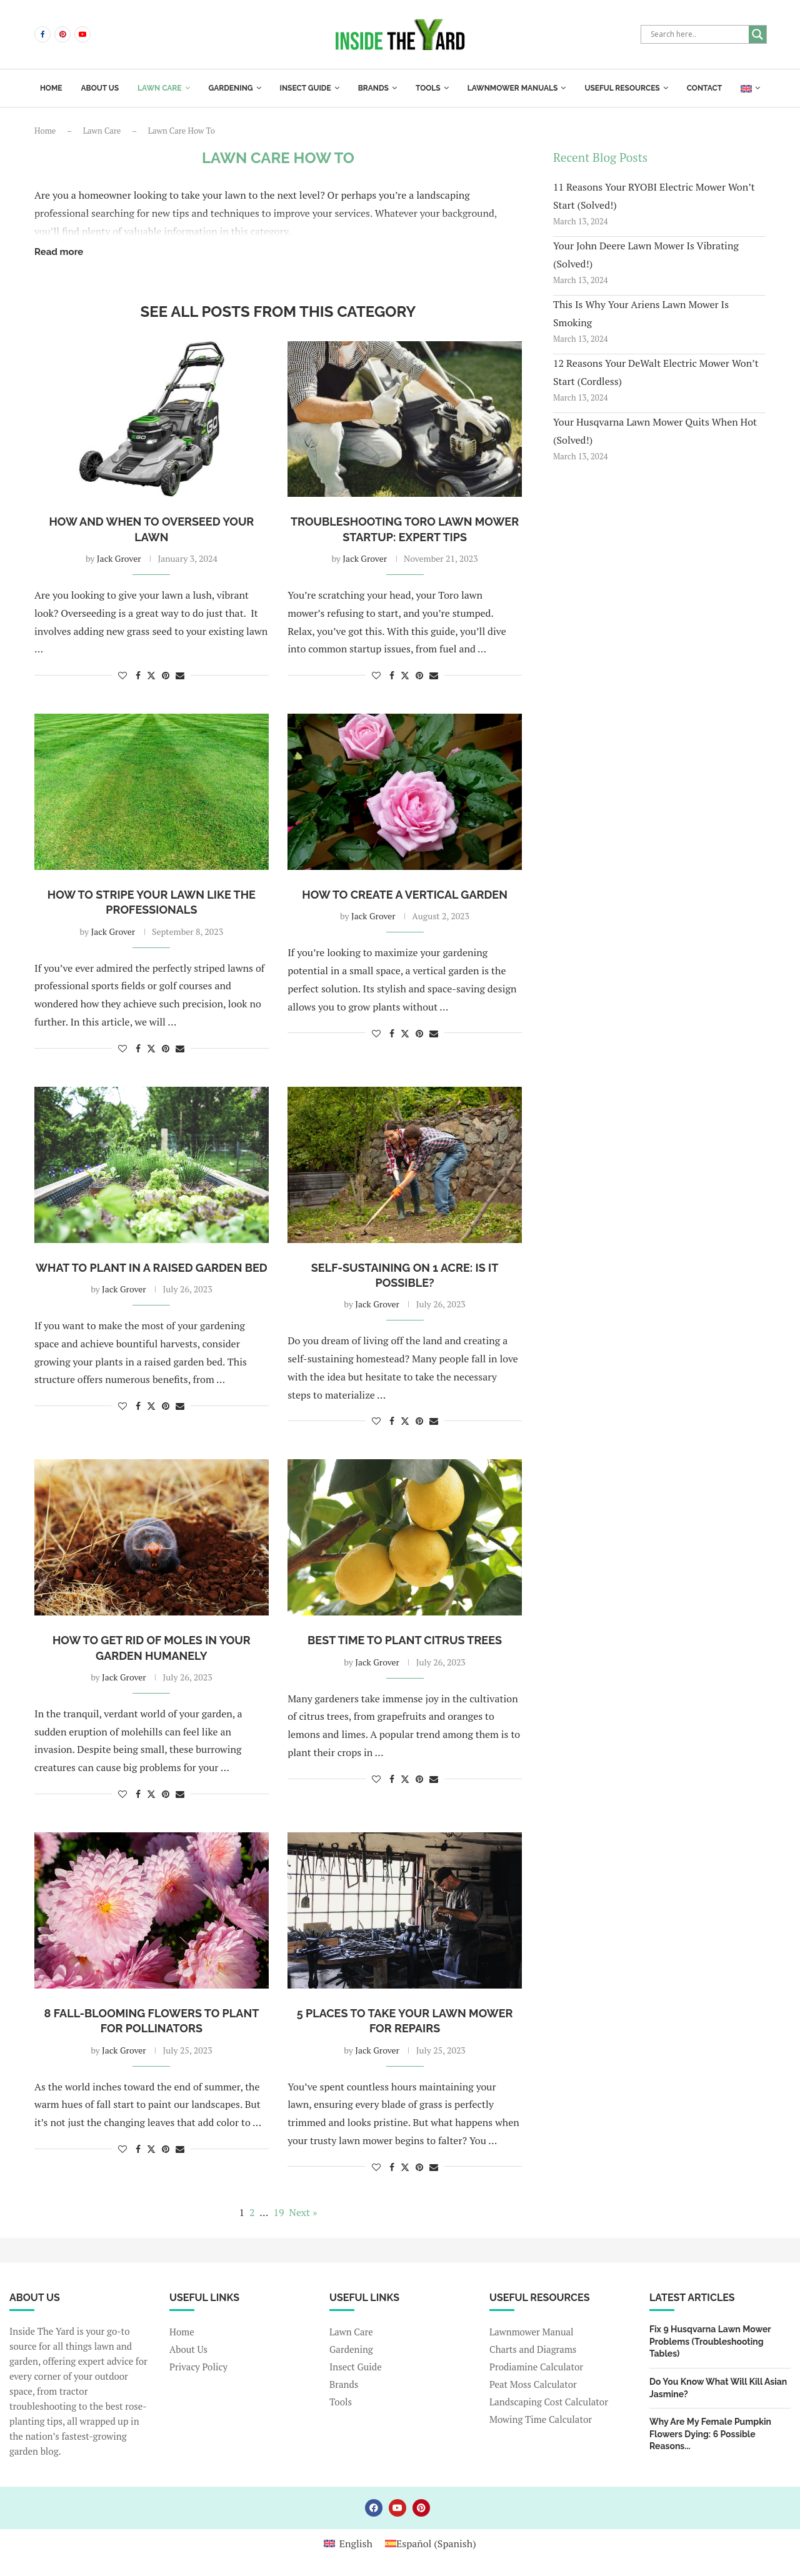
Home (51, 88)
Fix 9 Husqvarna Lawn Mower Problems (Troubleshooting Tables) (710, 2341)
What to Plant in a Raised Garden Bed (152, 1267)
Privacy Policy (198, 2367)
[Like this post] (122, 675)
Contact (704, 88)
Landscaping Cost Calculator (548, 2402)
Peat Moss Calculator (533, 2384)
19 (278, 2212)
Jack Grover (119, 558)
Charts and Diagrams (532, 2349)
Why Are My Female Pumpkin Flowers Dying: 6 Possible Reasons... (710, 2434)
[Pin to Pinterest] (165, 675)
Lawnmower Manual (531, 2332)
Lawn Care (159, 88)
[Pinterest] (62, 34)
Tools (428, 88)
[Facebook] (42, 34)
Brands (373, 88)
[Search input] (698, 34)
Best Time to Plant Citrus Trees (405, 1640)
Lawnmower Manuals (513, 88)
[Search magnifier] (757, 34)
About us (100, 88)
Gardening (231, 88)
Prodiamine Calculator (536, 2367)
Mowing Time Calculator (540, 2419)
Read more (58, 251)
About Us (188, 2349)
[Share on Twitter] (151, 675)
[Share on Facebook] (138, 675)
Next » (303, 2212)
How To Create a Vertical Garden (405, 894)
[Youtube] (82, 34)
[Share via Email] (180, 675)
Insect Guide (305, 88)
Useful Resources (621, 88)
